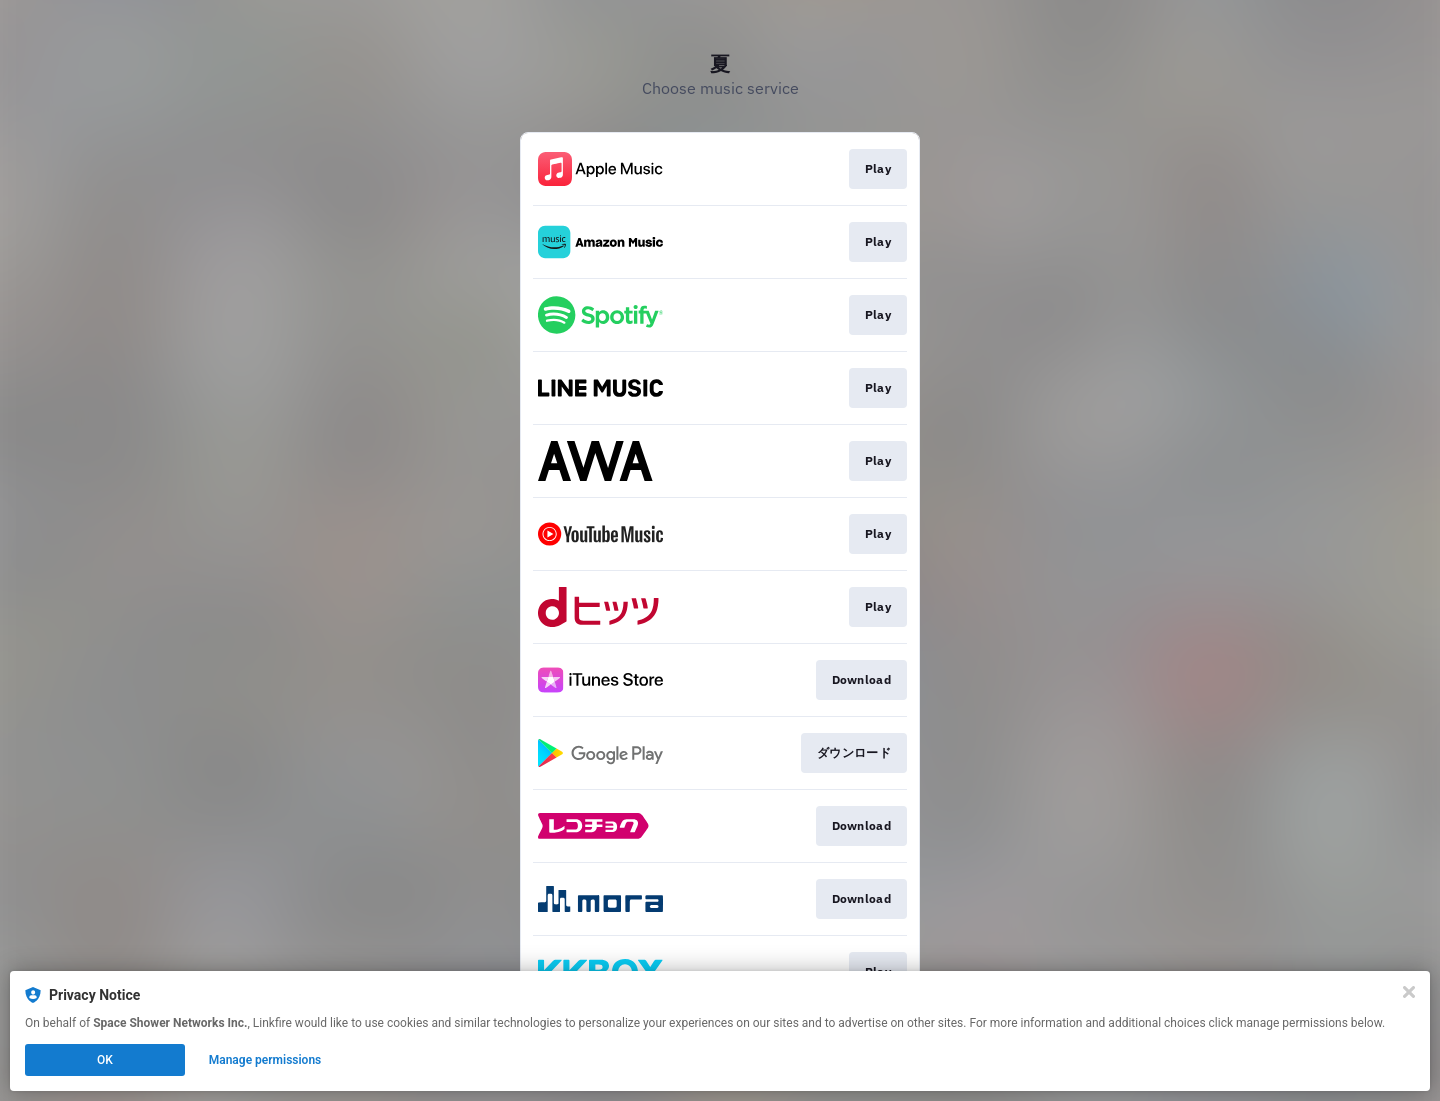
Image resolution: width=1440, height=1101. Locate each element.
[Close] (1409, 992)
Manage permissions (265, 1060)
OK (105, 1060)
